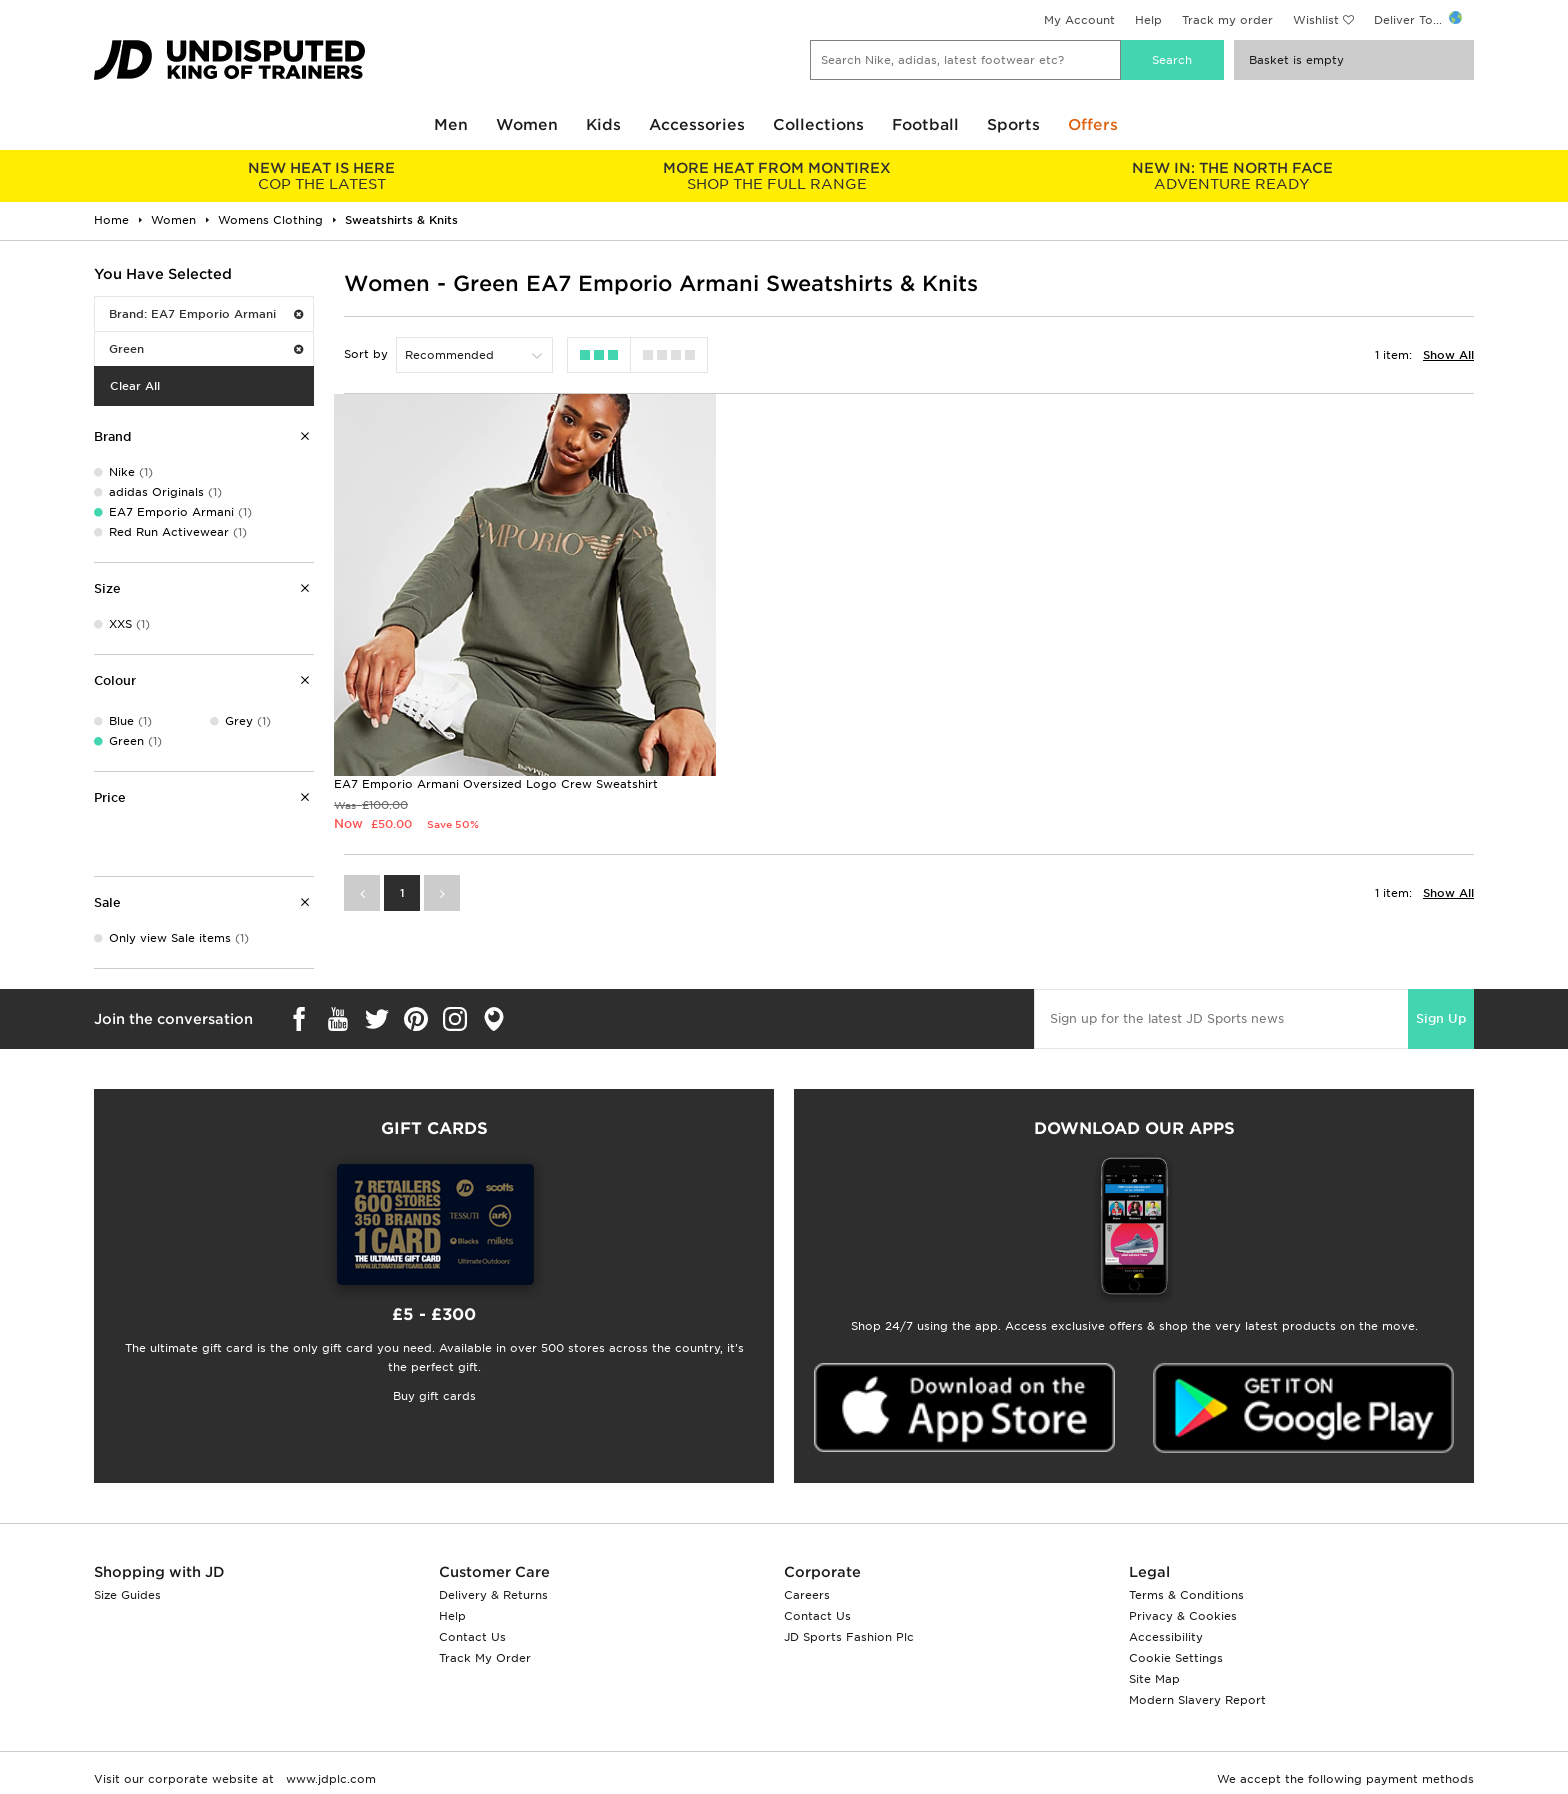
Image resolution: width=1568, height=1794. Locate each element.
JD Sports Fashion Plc (849, 1637)
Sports (1013, 125)
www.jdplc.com (329, 1779)
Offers (1093, 125)
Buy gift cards (434, 1396)
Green (206, 349)
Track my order (1227, 20)
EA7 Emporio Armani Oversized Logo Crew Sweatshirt (496, 778)
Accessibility (1166, 1637)
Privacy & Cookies (1183, 1616)
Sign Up (1441, 1018)
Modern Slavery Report (1197, 1700)
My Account (1079, 20)
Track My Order (485, 1658)
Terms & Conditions (1186, 1595)
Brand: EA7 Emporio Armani (206, 314)
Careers (807, 1595)
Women (527, 125)
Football (925, 125)
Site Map (1154, 1679)
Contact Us (472, 1637)
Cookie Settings (1176, 1658)
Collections (818, 125)
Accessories (697, 125)
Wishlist (1316, 20)
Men (451, 125)
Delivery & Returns (493, 1595)
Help (1148, 20)
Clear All (135, 386)
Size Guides (127, 1595)
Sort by (366, 354)
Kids (603, 125)
